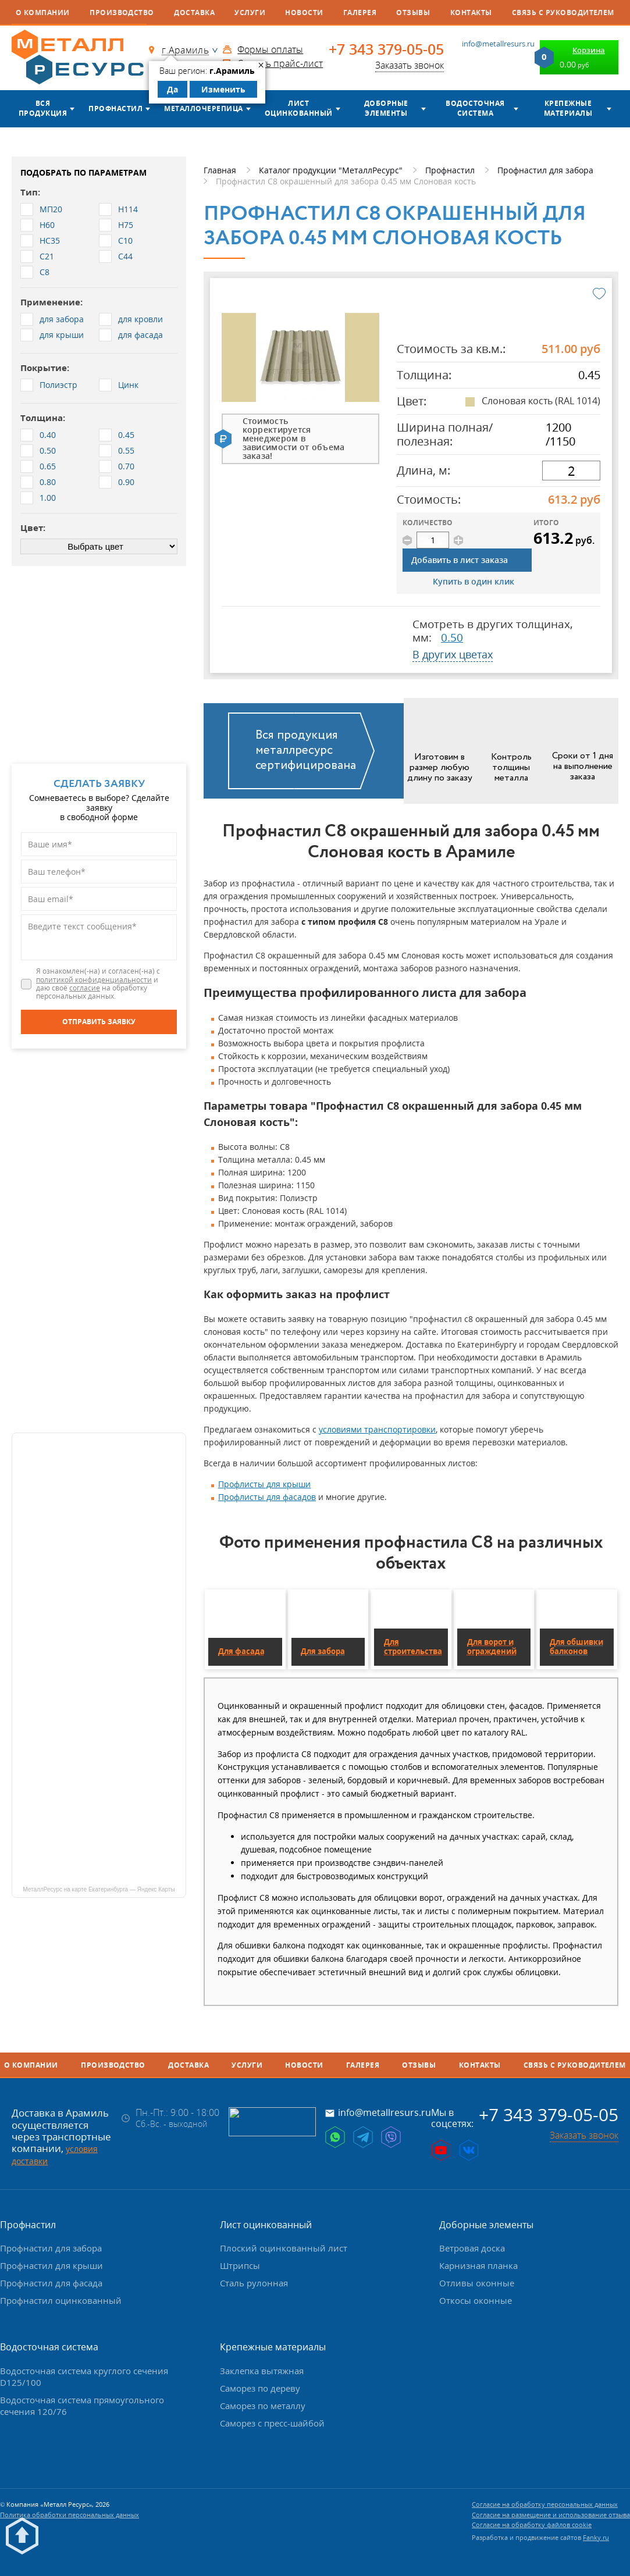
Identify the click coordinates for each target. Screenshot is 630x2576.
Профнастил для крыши (51, 2265)
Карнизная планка (478, 2265)
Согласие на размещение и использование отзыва (551, 2514)
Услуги (249, 12)
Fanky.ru (596, 2537)
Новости (304, 12)
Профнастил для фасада (51, 2283)
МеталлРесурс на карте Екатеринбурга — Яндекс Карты (99, 1889)
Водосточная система (475, 108)
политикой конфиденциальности (94, 980)
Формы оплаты (270, 49)
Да (172, 89)
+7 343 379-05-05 (386, 49)
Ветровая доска (472, 2248)
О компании (43, 12)
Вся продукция (43, 108)
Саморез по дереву (260, 2388)
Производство (122, 12)
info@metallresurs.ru (498, 43)
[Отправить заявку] (99, 1022)
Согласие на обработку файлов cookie (532, 2524)
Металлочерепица (203, 108)
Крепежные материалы (568, 108)
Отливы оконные (476, 2283)
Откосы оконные (475, 2300)
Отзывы (413, 12)
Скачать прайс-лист (280, 63)
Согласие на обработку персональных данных (545, 2504)
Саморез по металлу (262, 2405)
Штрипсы (240, 2265)
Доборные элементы (386, 108)
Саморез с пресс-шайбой (272, 2423)
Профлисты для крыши (264, 1484)
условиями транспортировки (377, 1429)
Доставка (194, 12)
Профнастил (115, 108)
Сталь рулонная (254, 2283)
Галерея (359, 12)
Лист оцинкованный (299, 108)
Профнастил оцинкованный (61, 2300)
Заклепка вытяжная (262, 2371)
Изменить (223, 89)
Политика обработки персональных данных (69, 2514)
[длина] (571, 470)
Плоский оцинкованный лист (283, 2248)
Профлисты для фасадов (267, 1496)
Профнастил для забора (51, 2248)
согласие (84, 988)
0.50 (452, 637)
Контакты (471, 12)
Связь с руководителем (563, 12)
